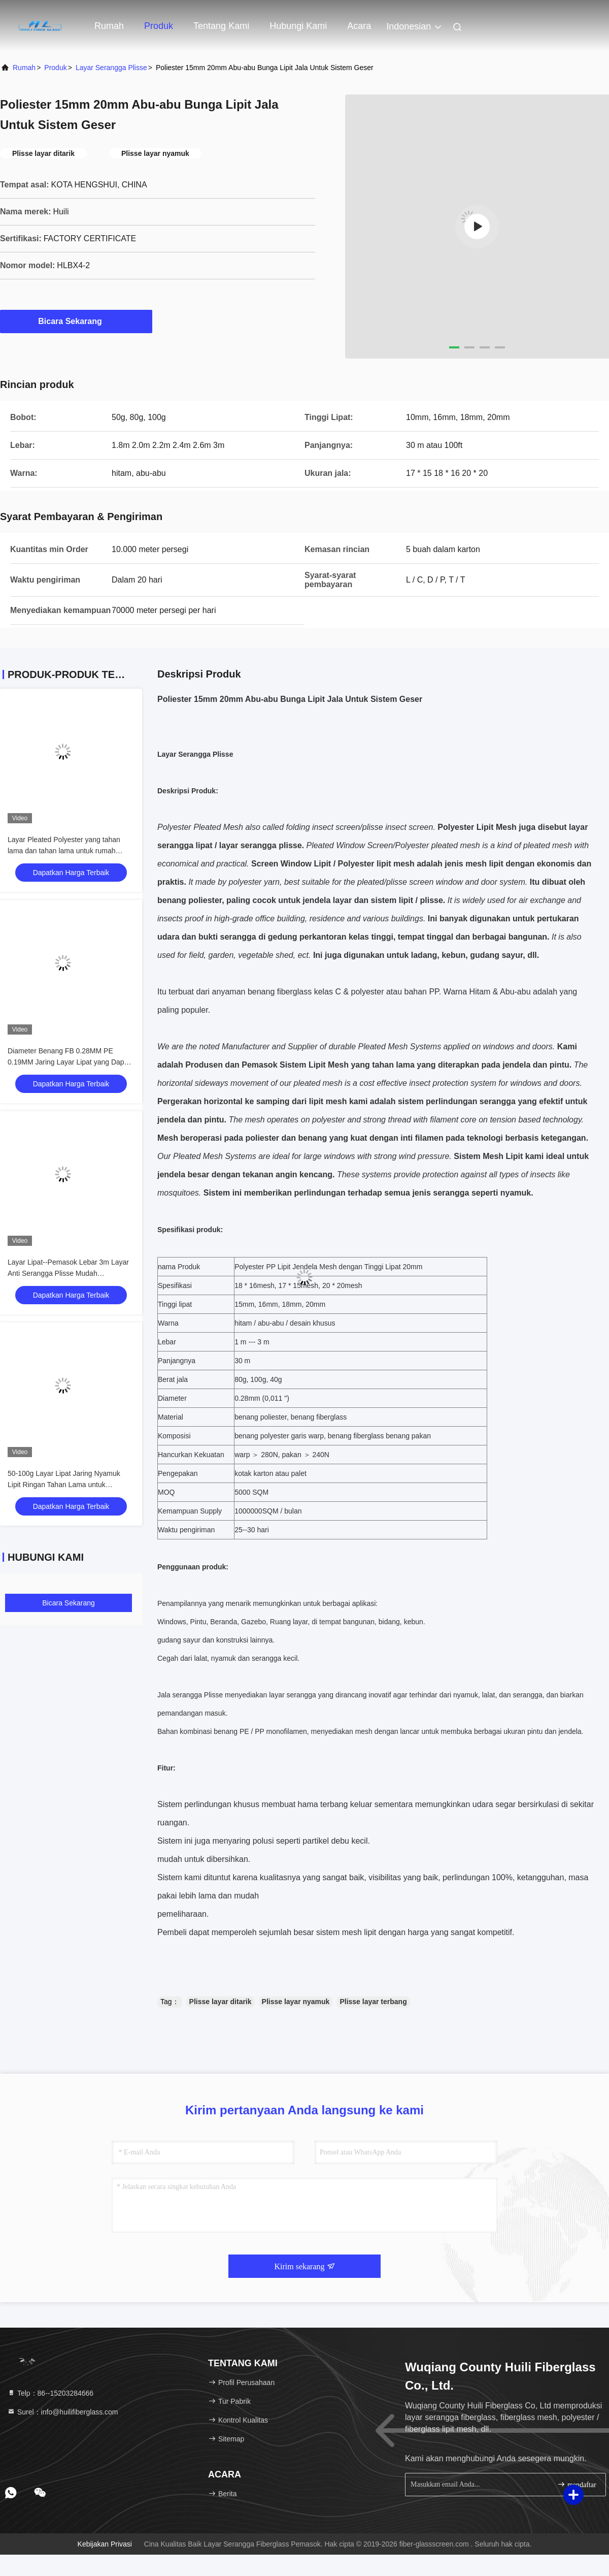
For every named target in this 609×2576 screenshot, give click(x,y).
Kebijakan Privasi (105, 2544)
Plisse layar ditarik (220, 2002)
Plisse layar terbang (373, 2002)
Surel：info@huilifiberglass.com (62, 2412)
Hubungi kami (298, 26)
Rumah (109, 26)
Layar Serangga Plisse (111, 67)
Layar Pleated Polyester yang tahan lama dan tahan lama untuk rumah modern (64, 850)
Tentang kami (221, 26)
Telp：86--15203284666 (50, 2393)
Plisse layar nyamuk (296, 2002)
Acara (359, 26)
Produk (158, 26)
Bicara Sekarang (76, 321)
